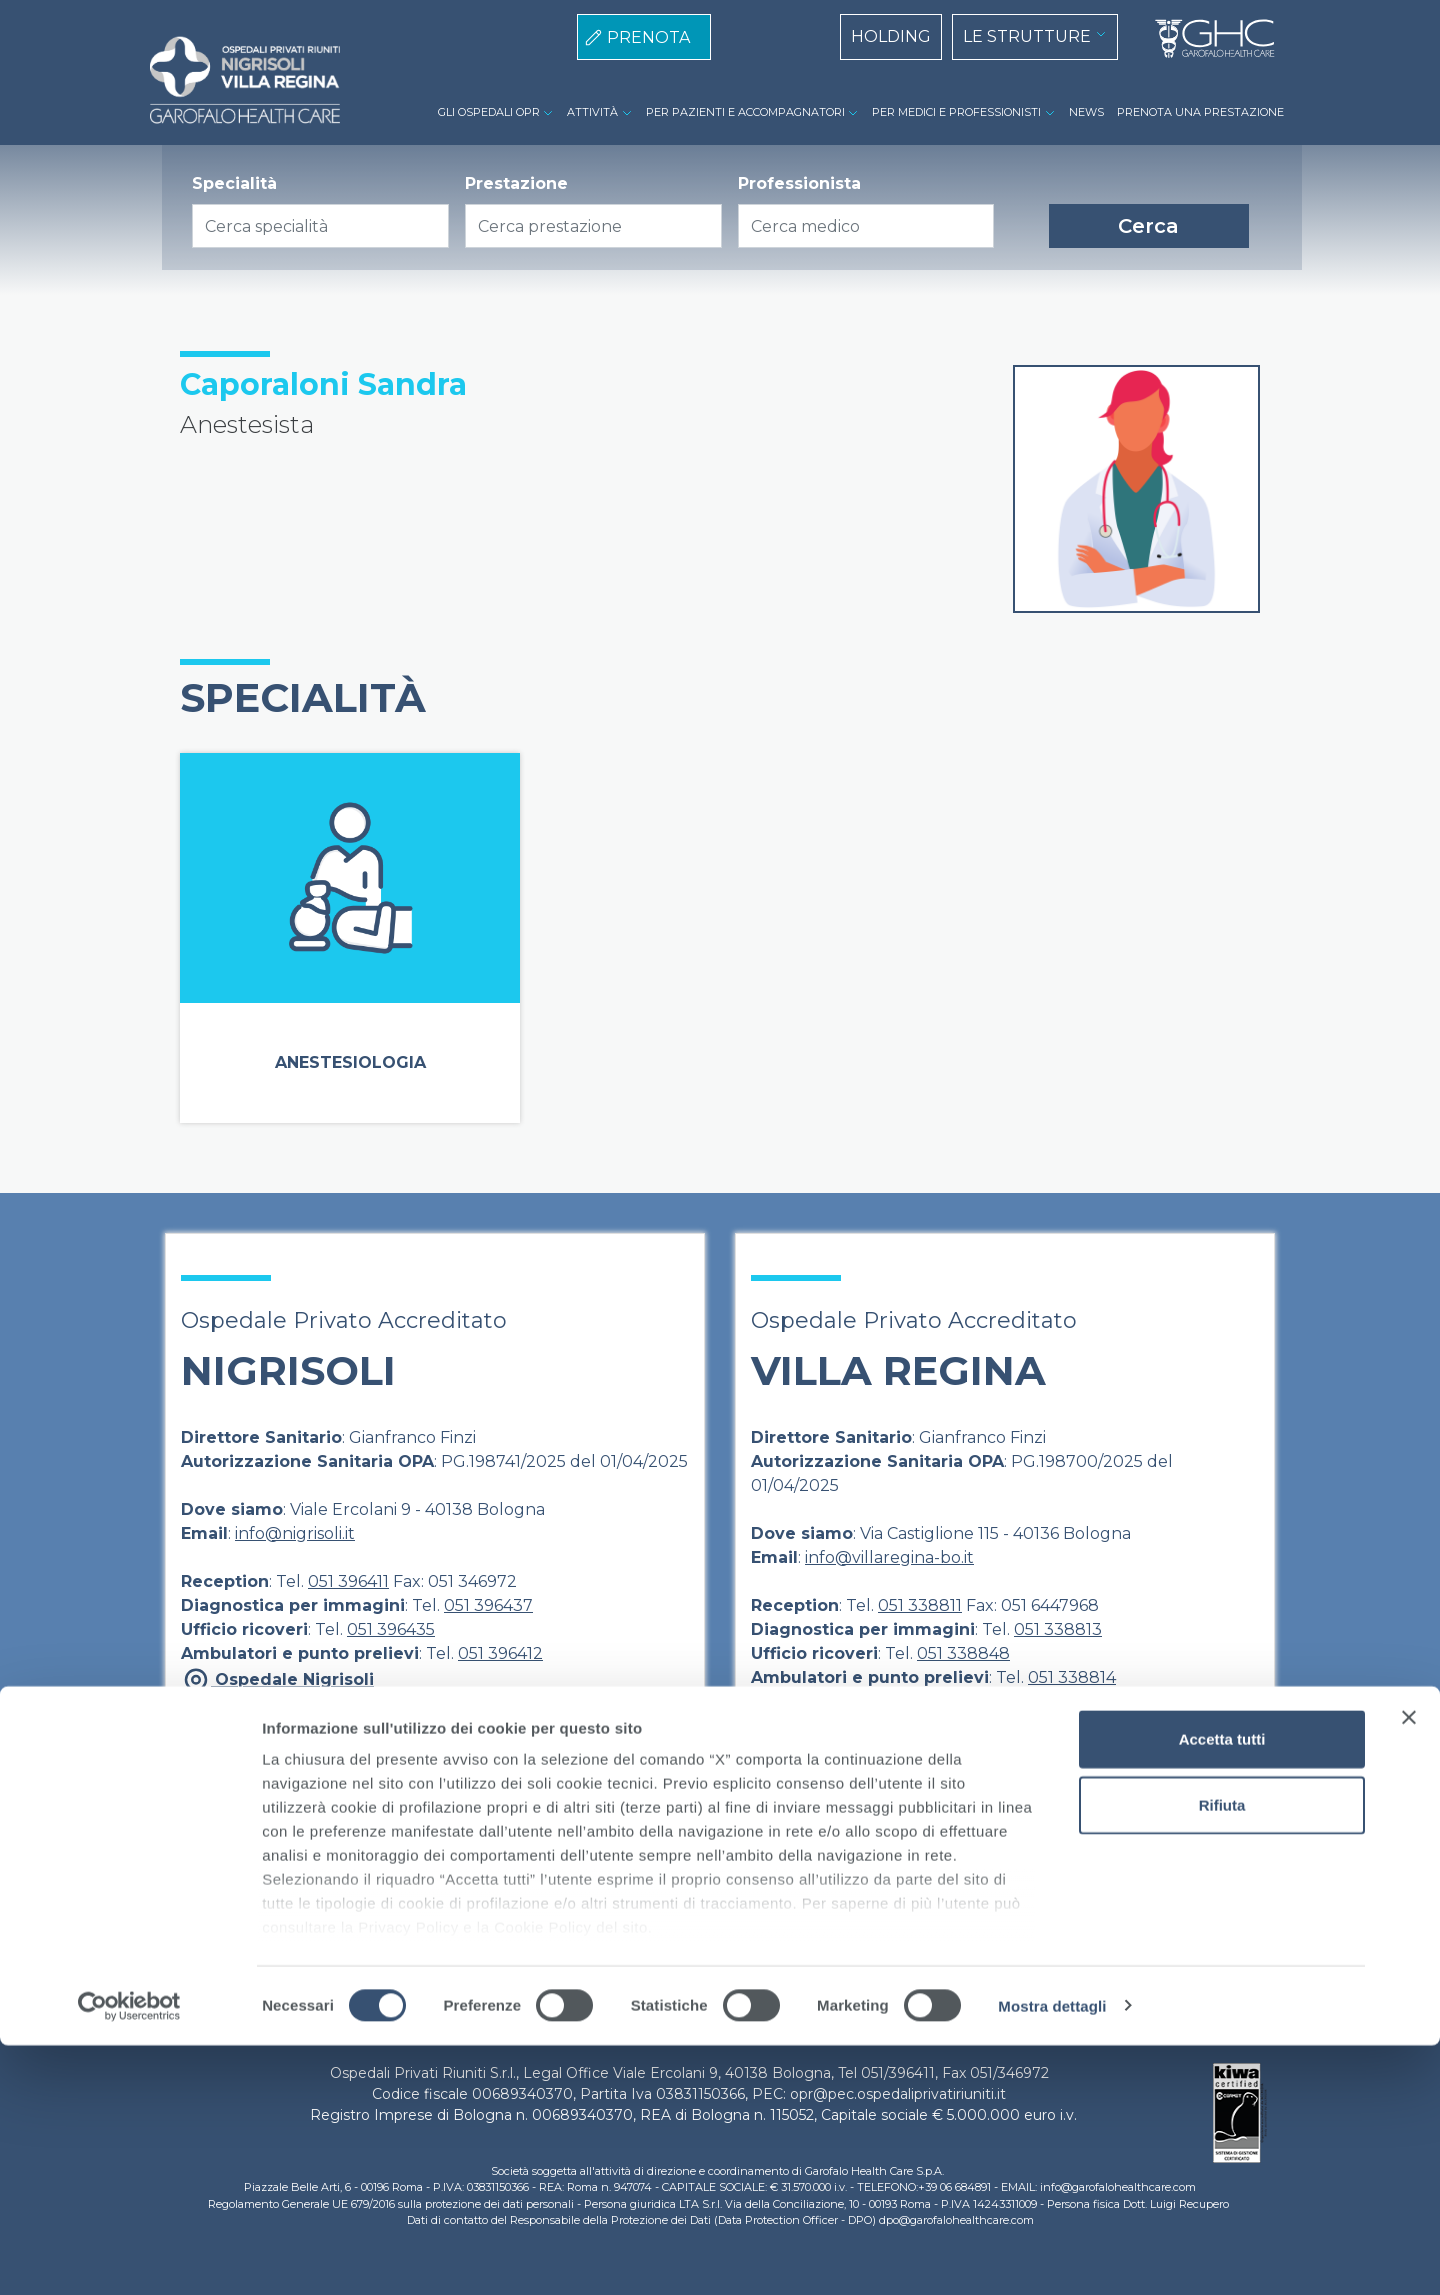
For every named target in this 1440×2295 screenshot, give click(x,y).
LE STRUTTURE (1027, 36)
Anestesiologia (350, 1062)
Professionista (799, 183)
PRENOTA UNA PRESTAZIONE (1200, 112)
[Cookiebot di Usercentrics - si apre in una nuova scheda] (129, 2256)
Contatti (979, 1876)
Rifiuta (1222, 2054)
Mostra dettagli (1052, 2255)
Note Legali (637, 1876)
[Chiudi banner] (1409, 1968)
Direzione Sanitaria (502, 1876)
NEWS (1086, 112)
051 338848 (963, 1653)
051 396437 (488, 1605)
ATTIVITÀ (592, 112)
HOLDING (891, 36)
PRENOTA (648, 37)
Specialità (234, 183)
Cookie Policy (878, 1876)
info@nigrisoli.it (295, 1533)
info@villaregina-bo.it (889, 1557)
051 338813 (1058, 1629)
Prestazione (516, 183)
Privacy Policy (754, 1876)
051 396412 (500, 1653)
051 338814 (1072, 1677)
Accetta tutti (1222, 1989)
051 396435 (391, 1629)
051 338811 (920, 1605)
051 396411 (348, 1581)
